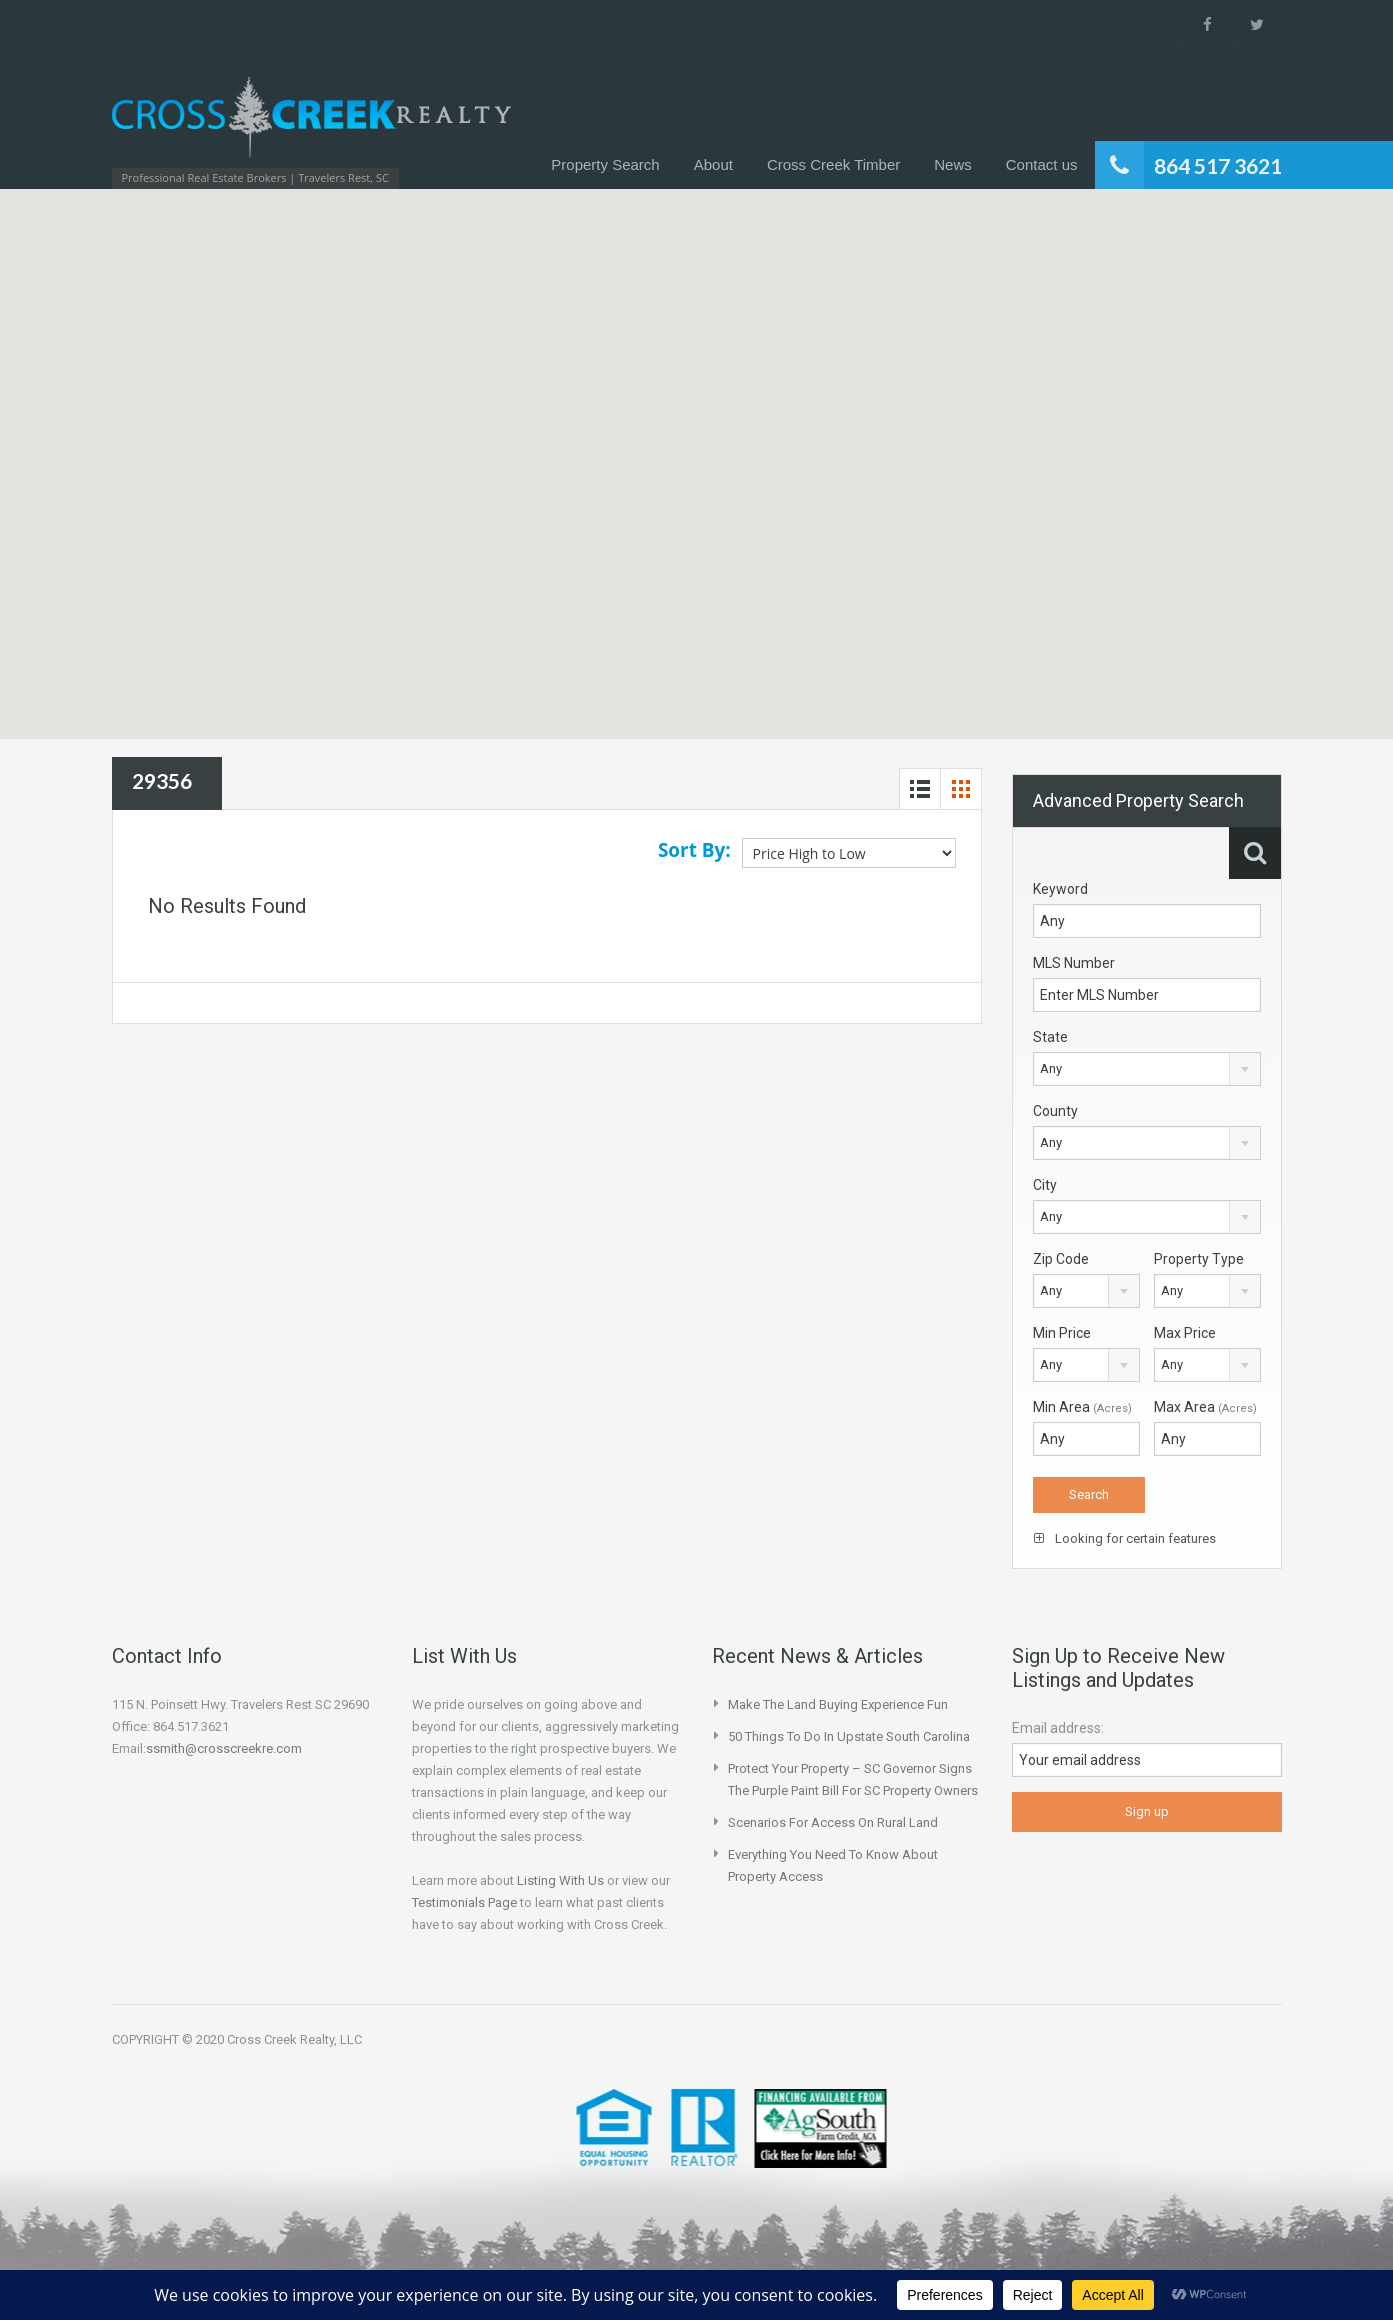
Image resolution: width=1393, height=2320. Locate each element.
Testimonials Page (464, 1902)
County (1055, 1111)
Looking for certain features (1125, 1538)
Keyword (1060, 889)
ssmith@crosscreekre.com (224, 1748)
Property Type (1199, 1259)
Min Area (1082, 1407)
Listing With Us (560, 1880)
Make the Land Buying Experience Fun (838, 1704)
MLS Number (1074, 963)
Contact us (1042, 164)
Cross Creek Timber (833, 164)
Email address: (1058, 1728)
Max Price (1185, 1333)
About (713, 164)
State (1050, 1037)
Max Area (1205, 1407)
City (1045, 1185)
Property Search (605, 164)
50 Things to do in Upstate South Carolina (849, 1736)
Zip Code (1061, 1259)
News (953, 164)
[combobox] (1147, 1069)
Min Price (1062, 1333)
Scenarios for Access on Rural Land (833, 1822)
